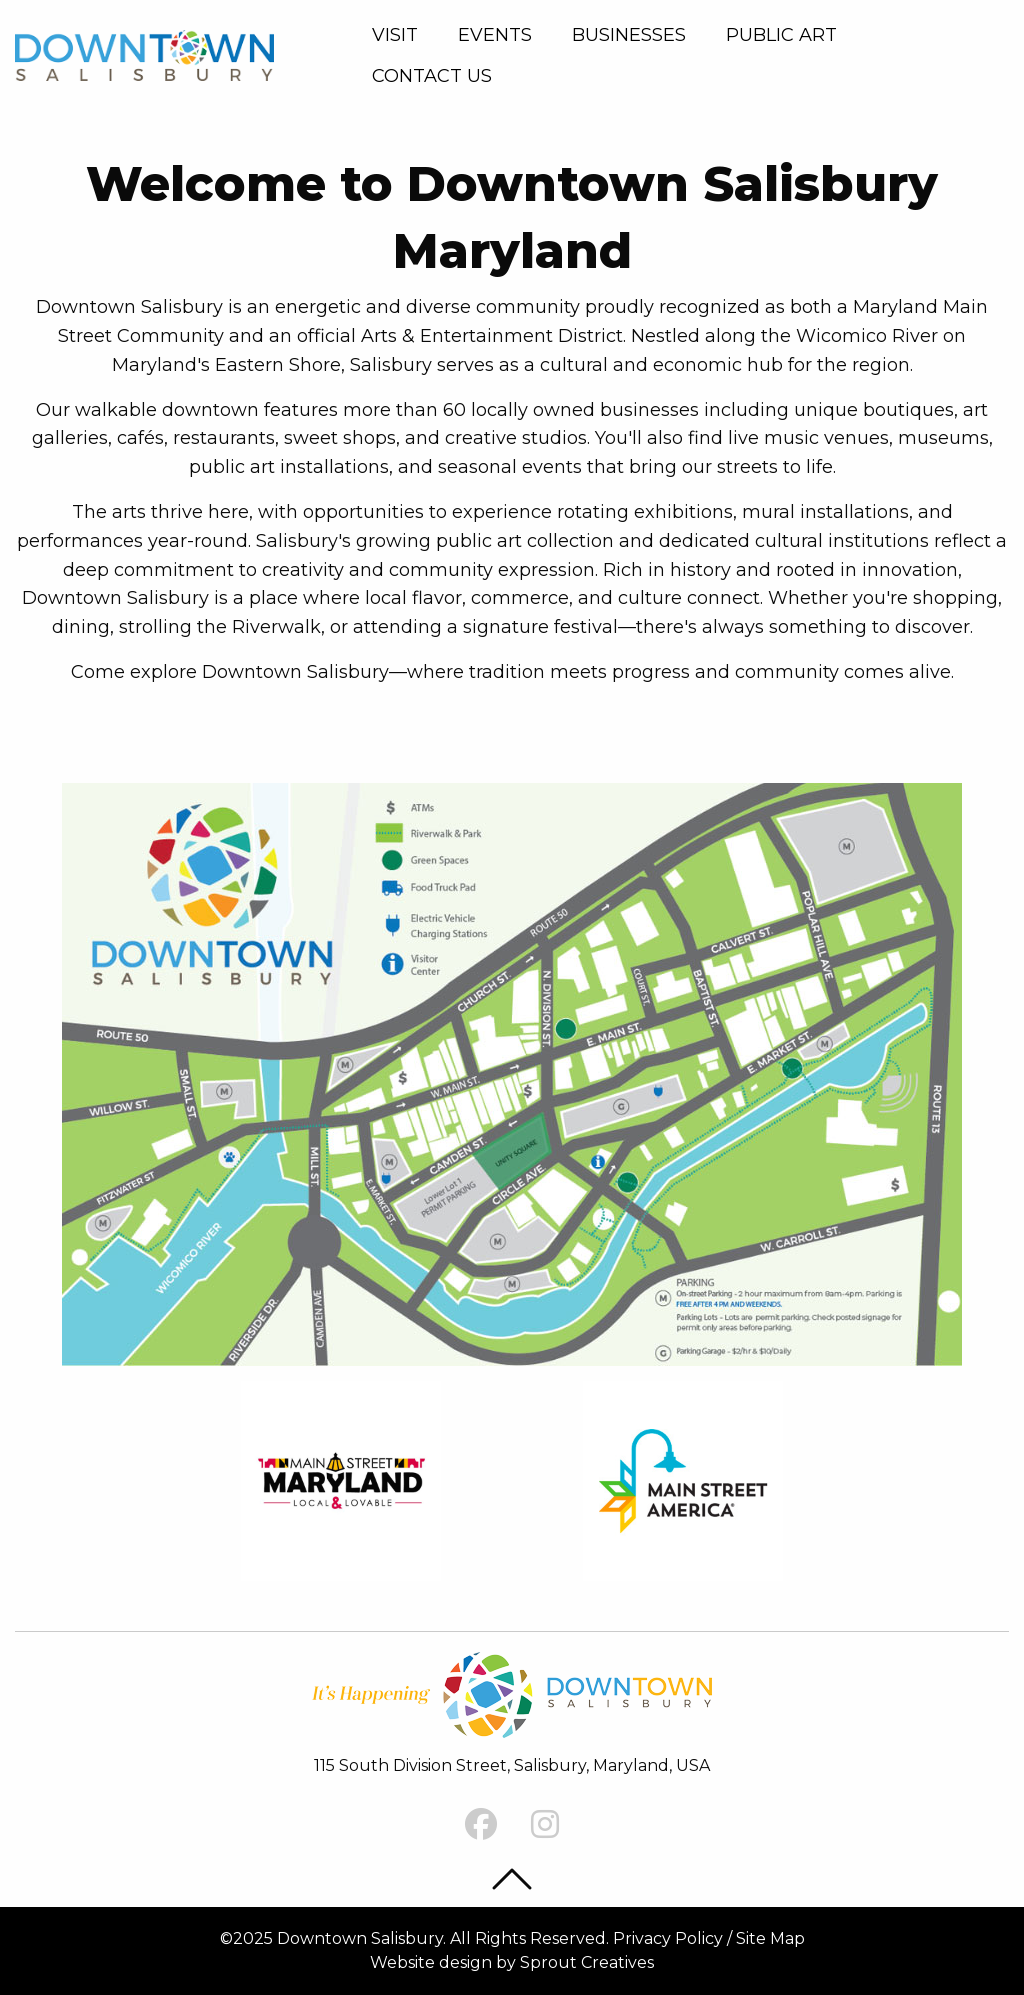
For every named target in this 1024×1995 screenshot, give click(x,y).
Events (495, 35)
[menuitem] (399, 35)
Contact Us (432, 76)
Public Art (781, 35)
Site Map (770, 1938)
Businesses (629, 35)
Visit (395, 35)
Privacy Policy (668, 1938)
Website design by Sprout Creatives (512, 1962)
